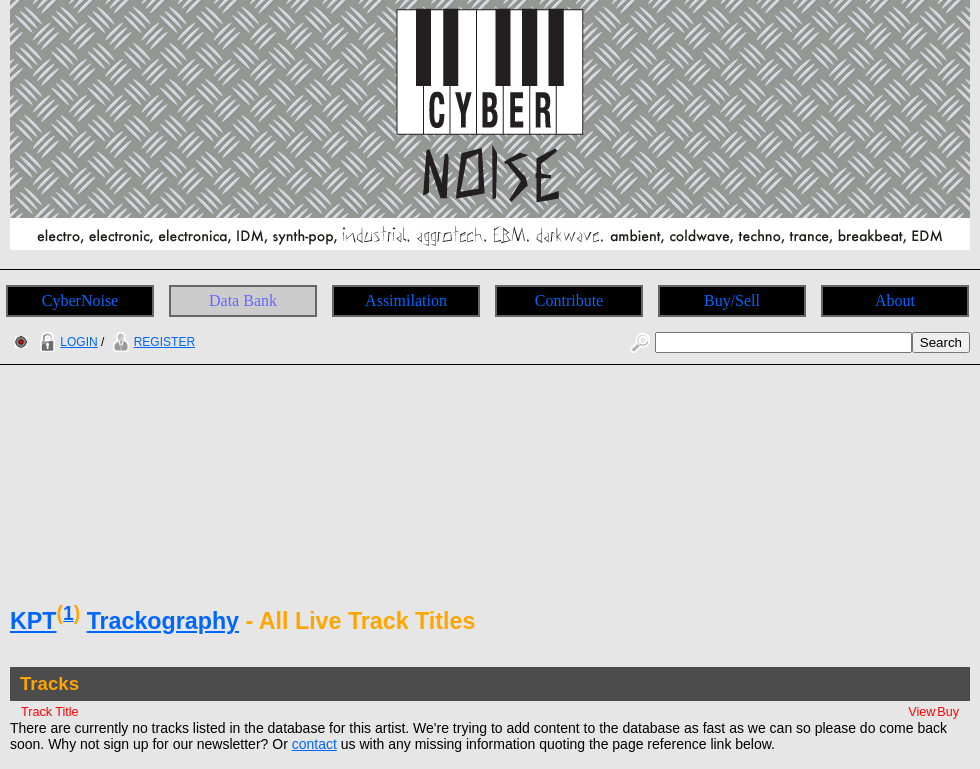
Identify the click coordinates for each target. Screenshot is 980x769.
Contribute (569, 300)
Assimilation (406, 300)
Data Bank (243, 300)
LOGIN (66, 342)
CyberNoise (80, 300)
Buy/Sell (732, 300)
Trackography (163, 621)
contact (314, 744)
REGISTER (151, 342)
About (895, 300)
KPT (33, 621)
